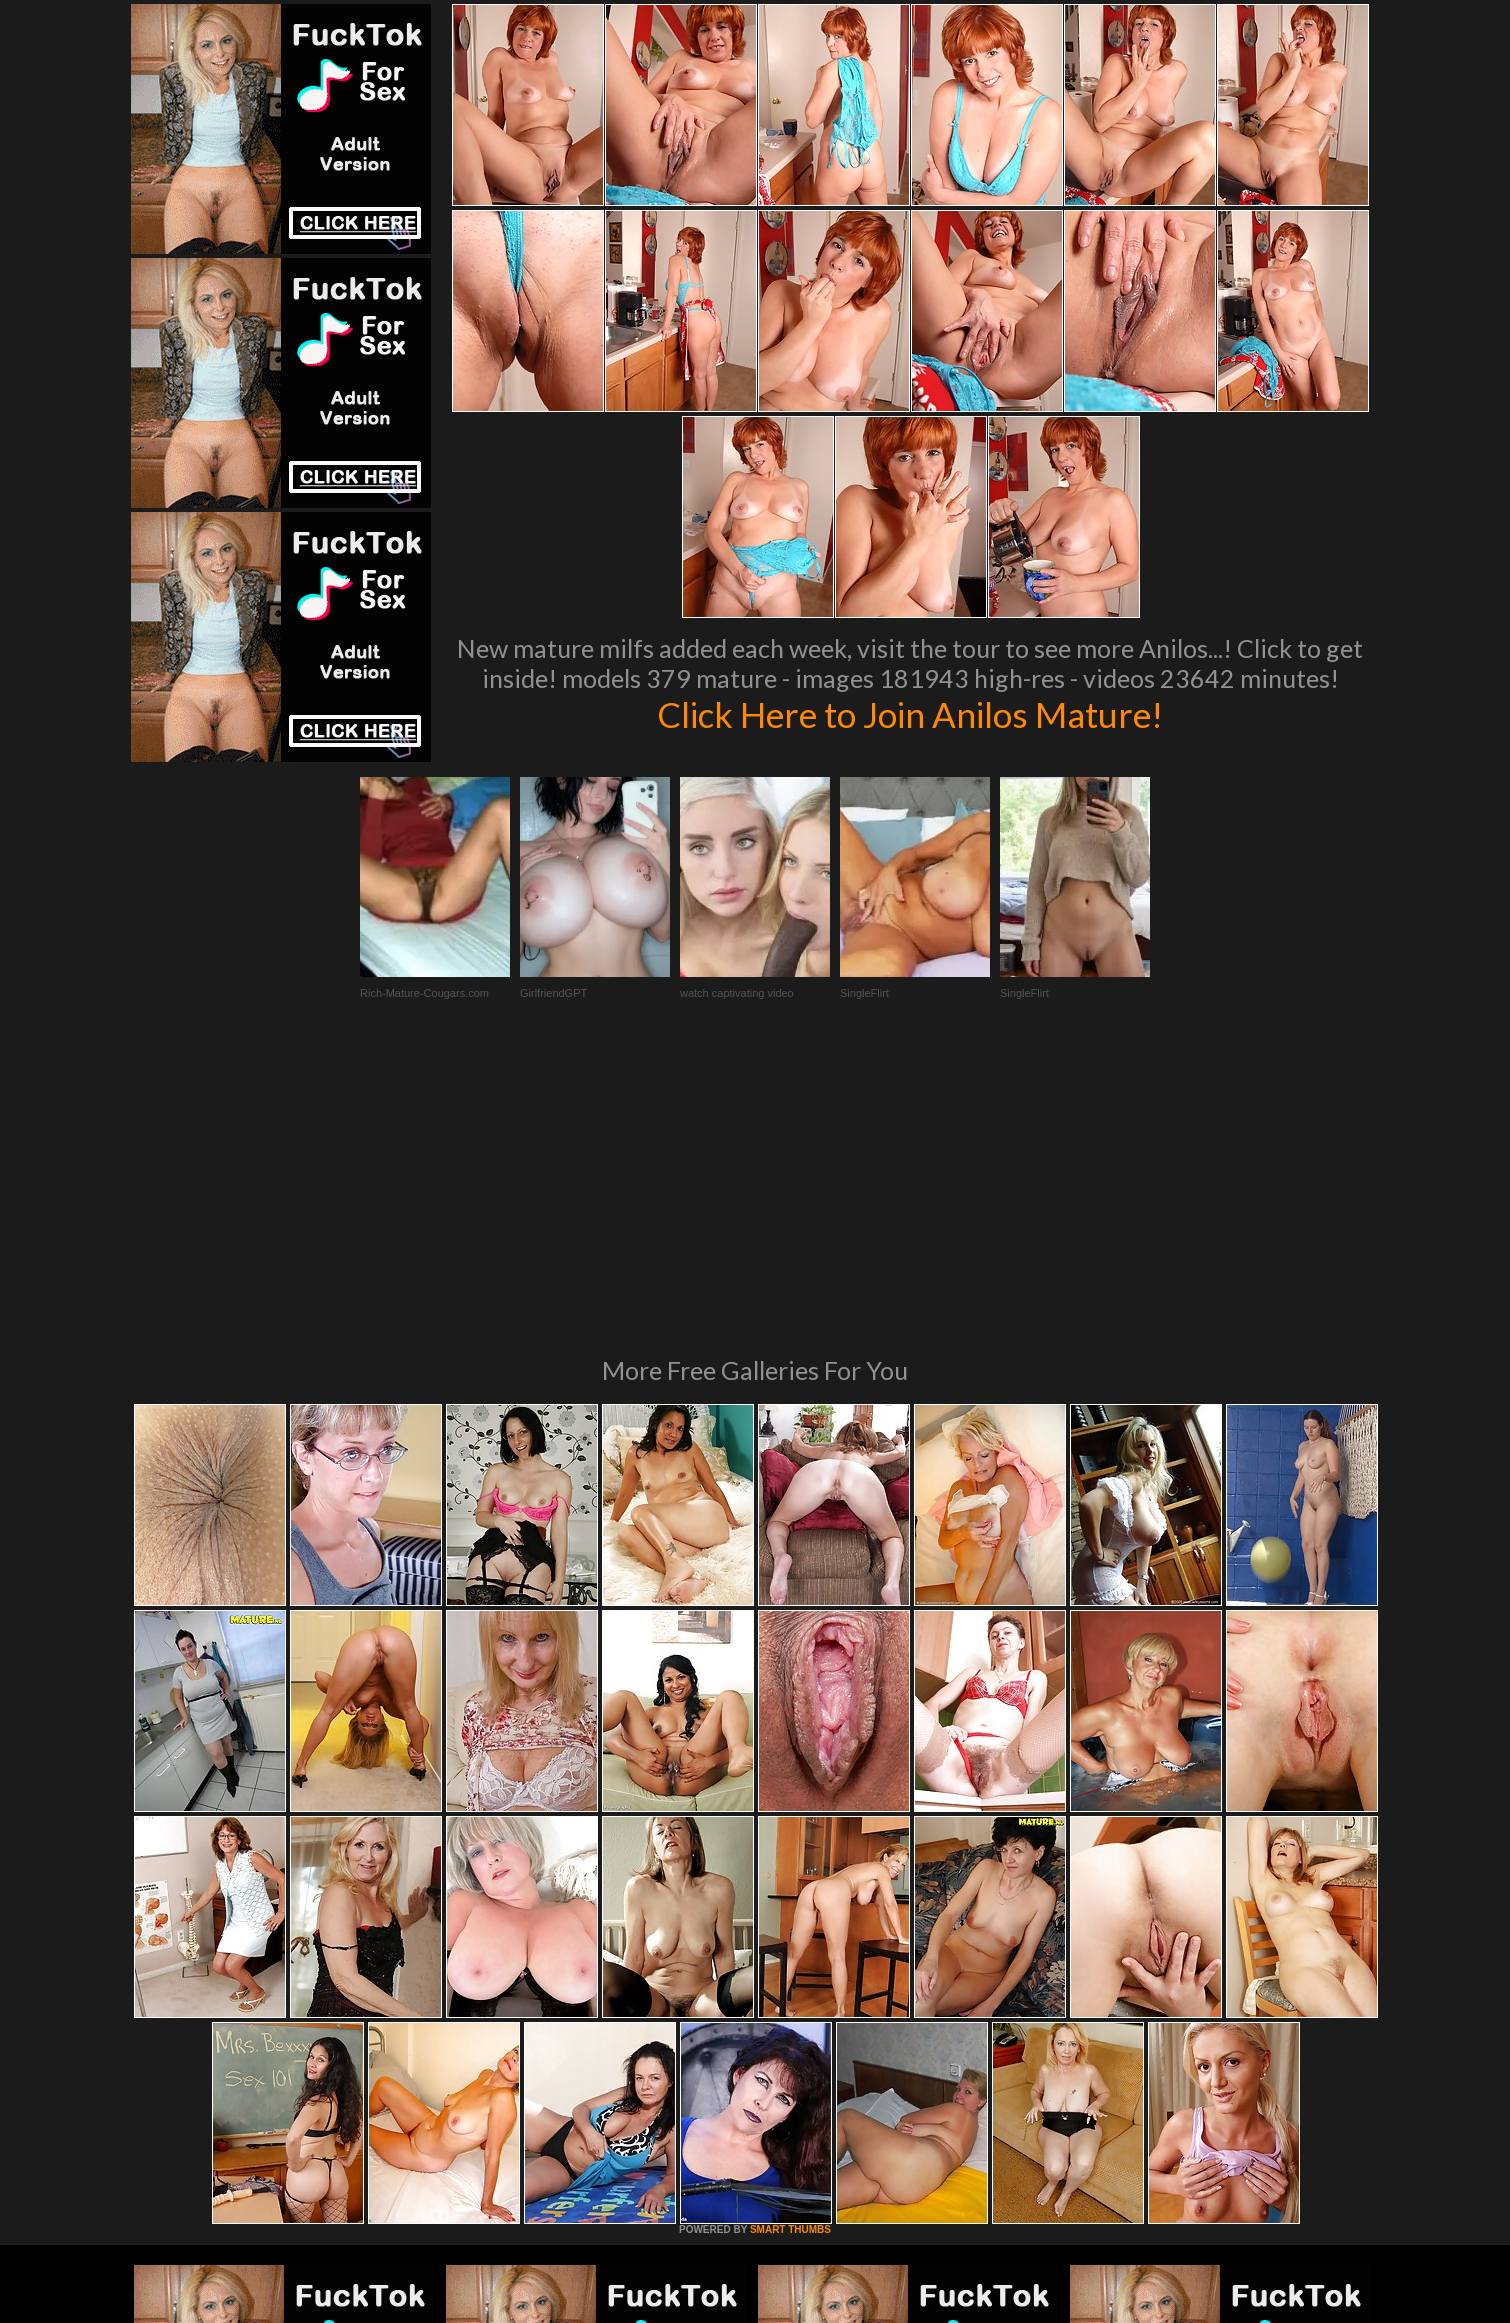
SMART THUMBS (790, 1956)
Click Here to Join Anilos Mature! (910, 714)
